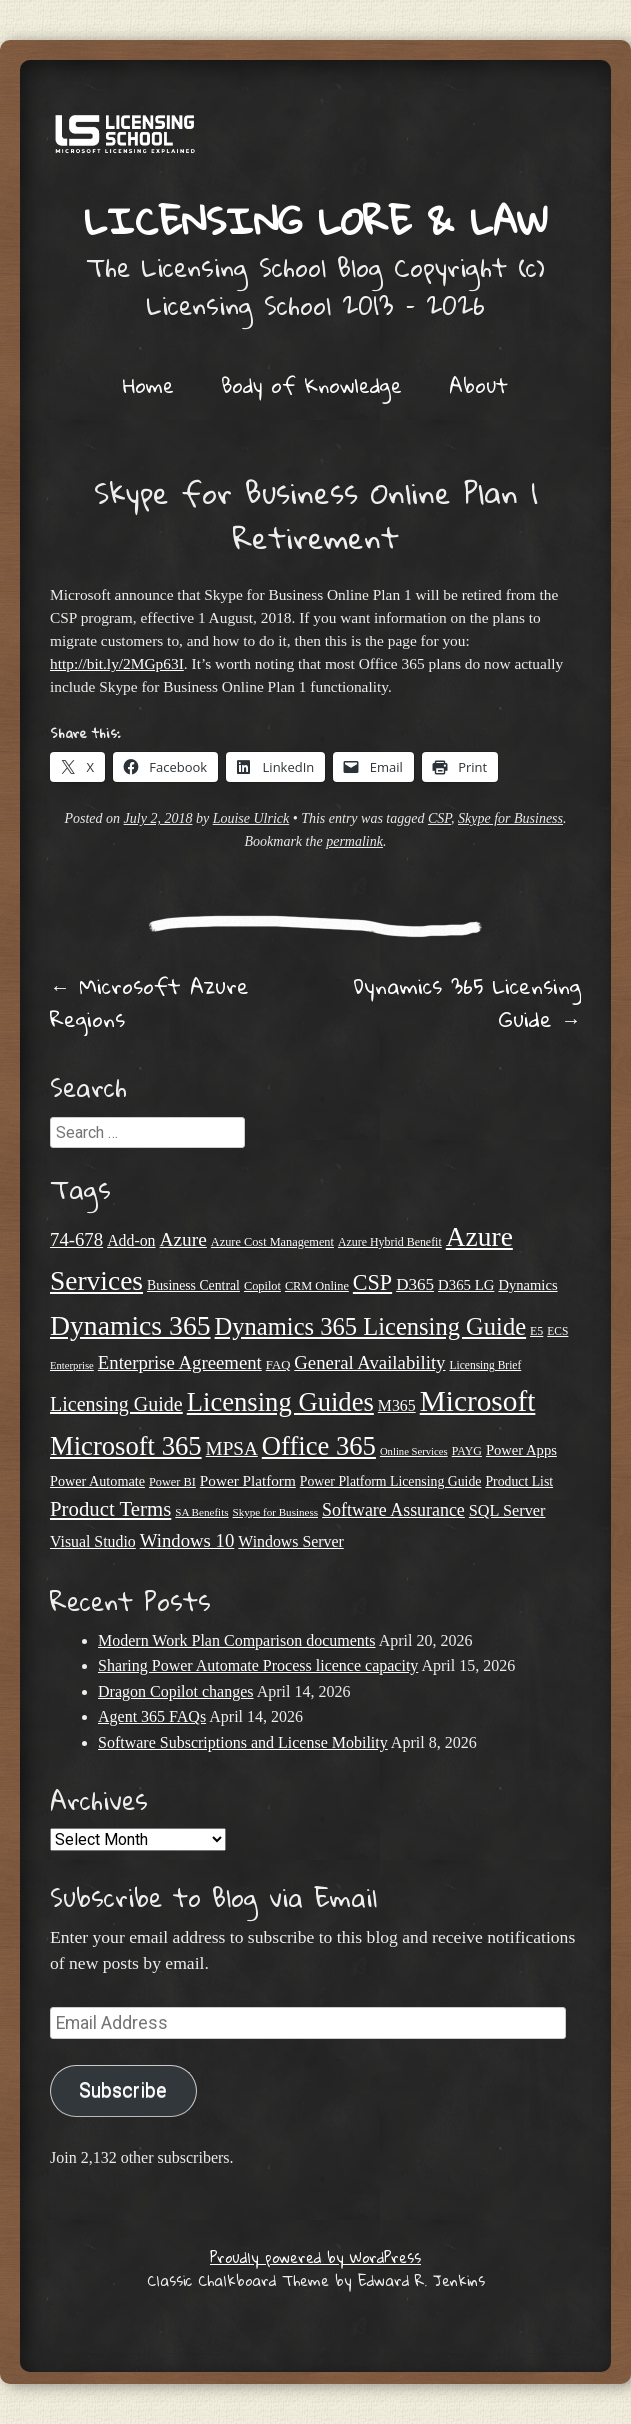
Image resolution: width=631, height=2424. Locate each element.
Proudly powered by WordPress (315, 2257)
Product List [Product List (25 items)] (519, 1481)
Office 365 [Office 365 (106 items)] (319, 1446)
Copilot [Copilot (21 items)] (262, 1286)
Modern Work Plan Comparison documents (237, 1640)
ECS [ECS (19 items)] (557, 1331)
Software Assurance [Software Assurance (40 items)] (393, 1510)
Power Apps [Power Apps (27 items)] (521, 1450)
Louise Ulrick (251, 818)
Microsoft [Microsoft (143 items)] (478, 1401)
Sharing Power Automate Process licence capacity (258, 1665)
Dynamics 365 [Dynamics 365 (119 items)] (130, 1325)
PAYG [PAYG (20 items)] (467, 1451)
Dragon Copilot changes (176, 1691)
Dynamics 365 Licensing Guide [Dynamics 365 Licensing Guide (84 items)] (371, 1326)
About (478, 385)
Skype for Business (510, 818)
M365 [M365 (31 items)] (397, 1405)
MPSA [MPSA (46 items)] (232, 1448)
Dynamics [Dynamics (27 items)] (527, 1285)
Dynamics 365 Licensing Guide (467, 1002)
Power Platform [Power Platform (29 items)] (248, 1480)
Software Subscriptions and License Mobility (243, 1742)
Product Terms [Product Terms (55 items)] (110, 1509)
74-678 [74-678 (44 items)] (76, 1239)
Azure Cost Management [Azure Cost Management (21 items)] (272, 1242)
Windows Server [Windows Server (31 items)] (290, 1541)
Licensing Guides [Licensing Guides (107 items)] (280, 1402)
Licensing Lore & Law (316, 220)
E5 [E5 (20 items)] (536, 1331)
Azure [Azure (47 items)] (183, 1239)
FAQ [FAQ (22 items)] (278, 1365)
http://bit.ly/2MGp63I (117, 663)
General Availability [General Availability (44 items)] (369, 1362)
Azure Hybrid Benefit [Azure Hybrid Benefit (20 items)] (390, 1242)
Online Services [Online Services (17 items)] (414, 1451)
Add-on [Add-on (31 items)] (131, 1240)
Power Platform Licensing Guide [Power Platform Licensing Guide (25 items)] (391, 1481)
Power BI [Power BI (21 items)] (172, 1482)
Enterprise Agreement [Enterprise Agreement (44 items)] (180, 1362)
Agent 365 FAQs (152, 1716)
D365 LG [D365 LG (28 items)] (466, 1285)
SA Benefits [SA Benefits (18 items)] (201, 1512)
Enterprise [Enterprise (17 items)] (72, 1365)
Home (148, 385)
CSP (439, 818)
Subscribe (123, 2090)
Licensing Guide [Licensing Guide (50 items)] (116, 1404)
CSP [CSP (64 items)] (372, 1282)
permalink (354, 841)
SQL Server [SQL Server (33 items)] (507, 1511)
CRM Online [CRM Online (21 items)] (317, 1286)
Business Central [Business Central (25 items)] (193, 1285)
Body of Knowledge (311, 385)
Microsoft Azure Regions (149, 1002)
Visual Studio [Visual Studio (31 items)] (93, 1541)
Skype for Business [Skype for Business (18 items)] (276, 1512)
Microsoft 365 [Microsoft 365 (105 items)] (126, 1446)
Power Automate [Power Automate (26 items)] (97, 1481)
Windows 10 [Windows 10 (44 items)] (187, 1540)
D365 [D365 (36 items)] (415, 1284)
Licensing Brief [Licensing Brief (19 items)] (486, 1365)
